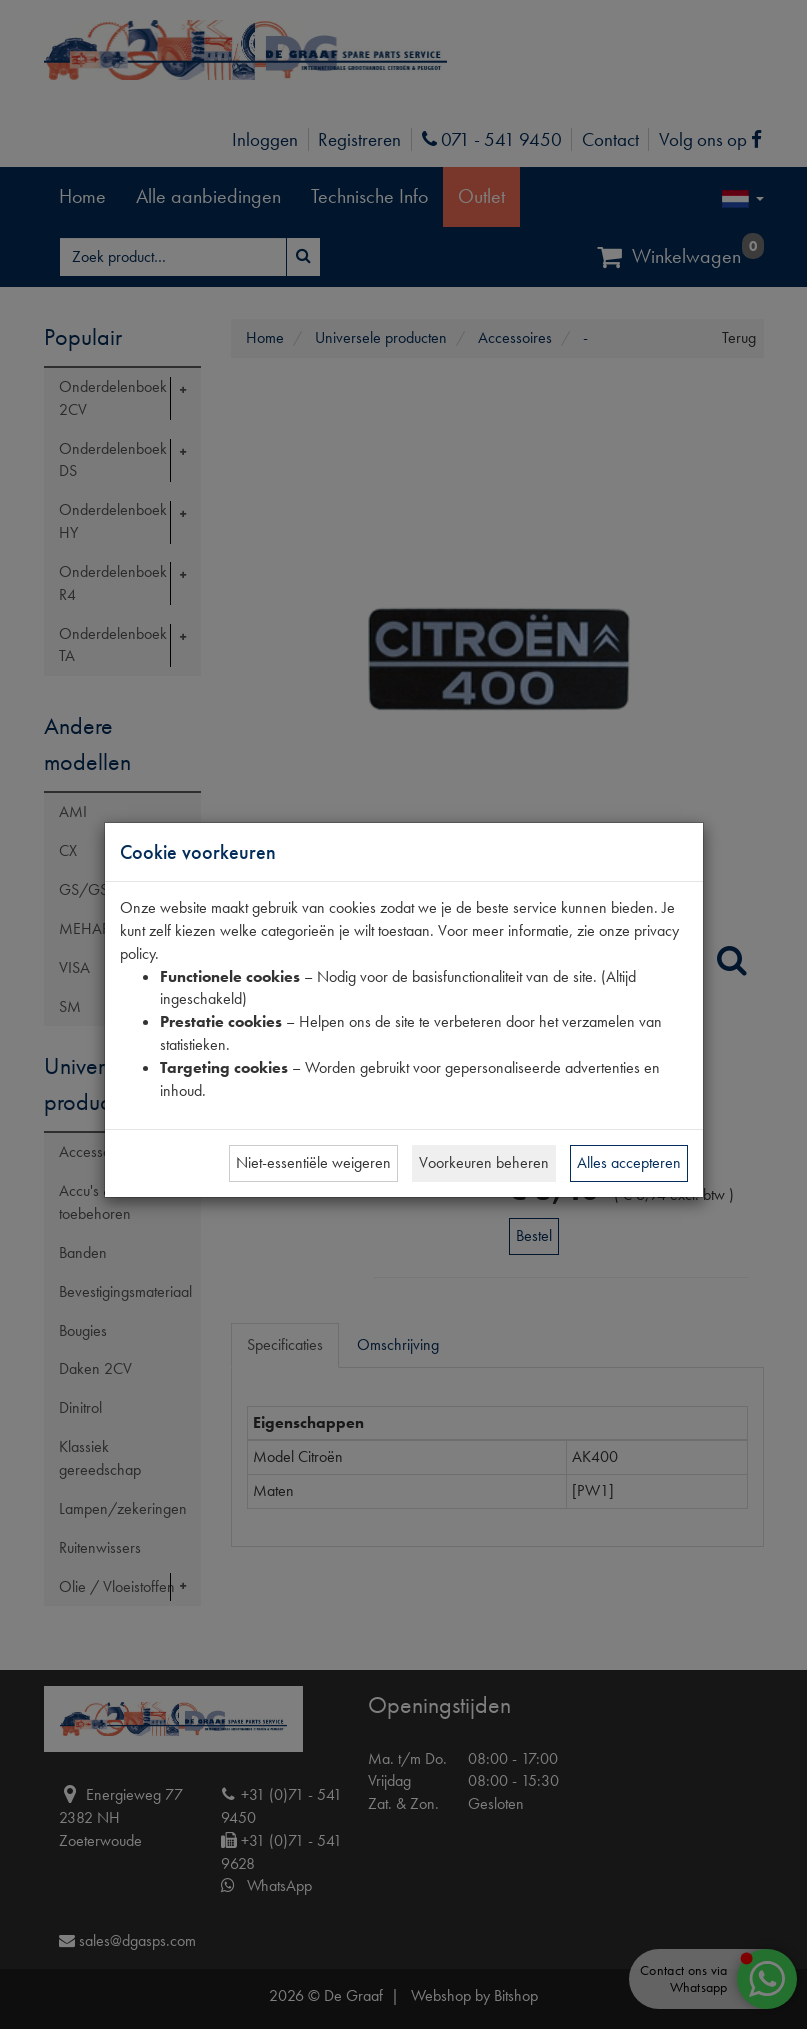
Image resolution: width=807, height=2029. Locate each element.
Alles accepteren (629, 1162)
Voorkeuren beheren (484, 1162)
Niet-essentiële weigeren (313, 1162)
